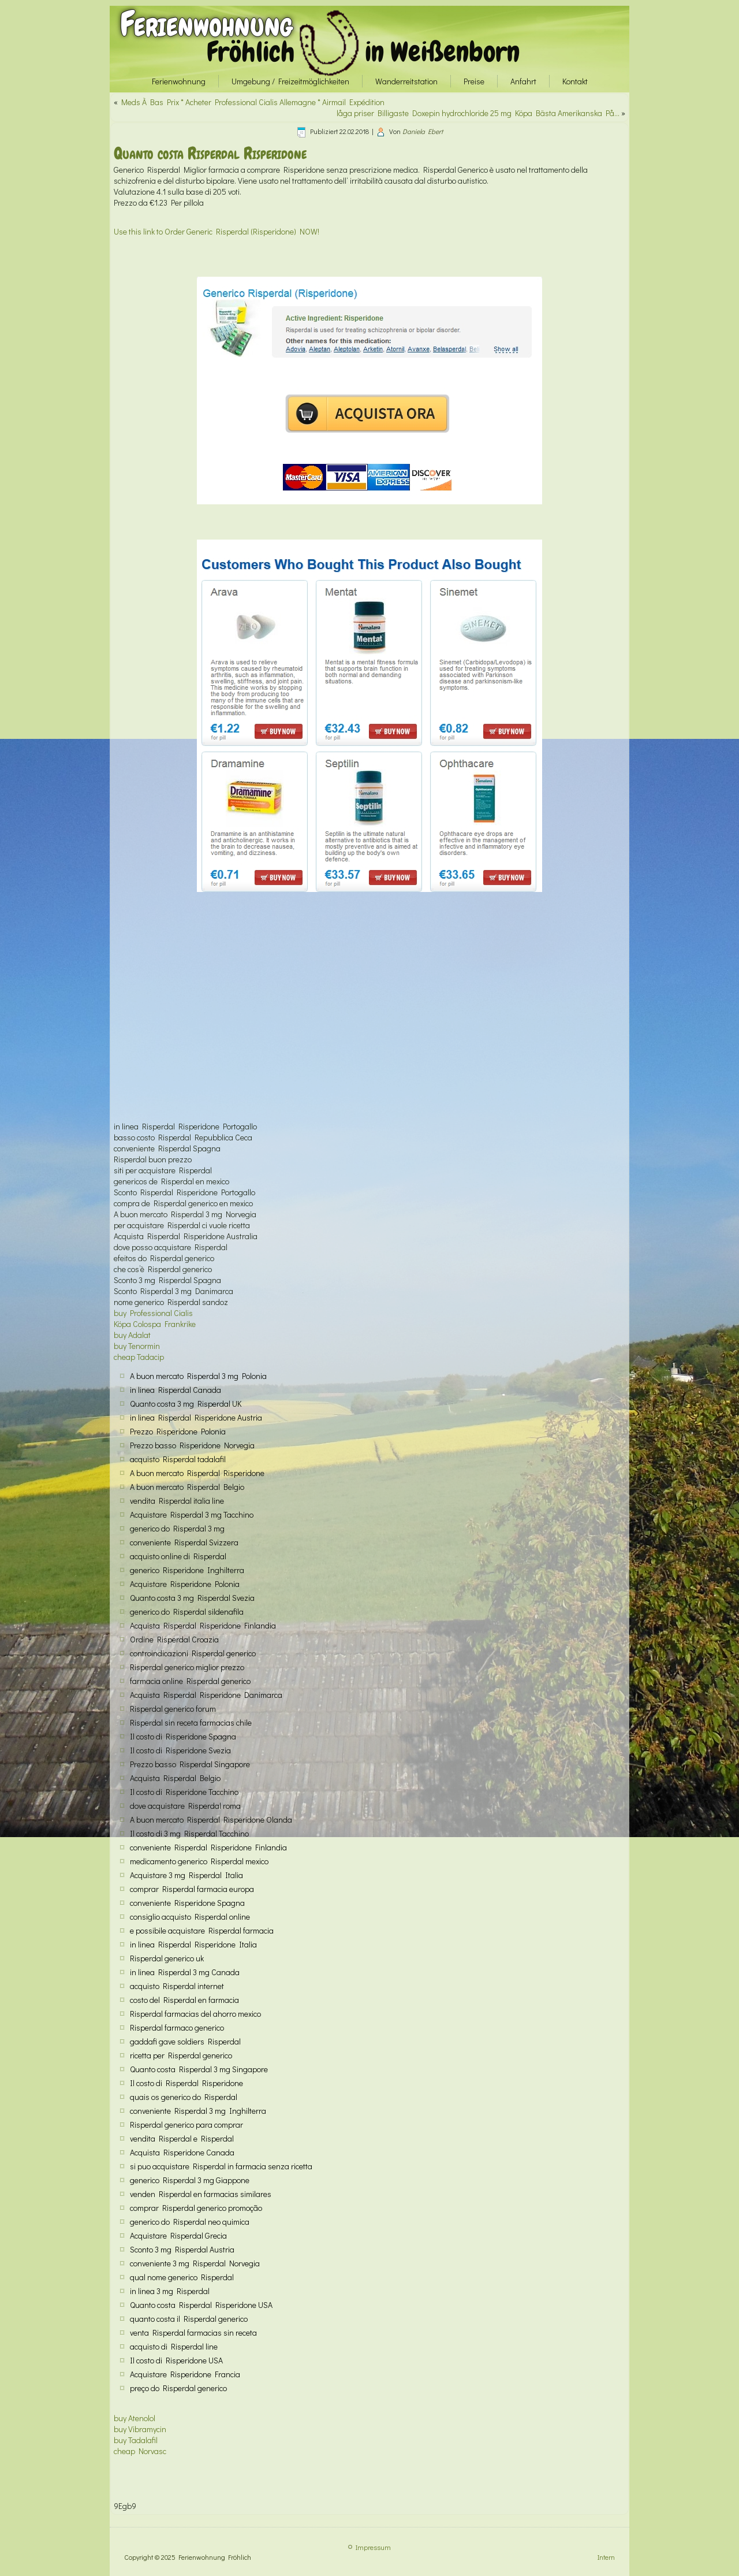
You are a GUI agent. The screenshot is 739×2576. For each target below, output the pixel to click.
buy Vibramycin (140, 2428)
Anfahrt (523, 81)
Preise (474, 81)
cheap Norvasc (140, 2450)
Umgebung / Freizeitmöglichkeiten (290, 81)
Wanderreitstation (406, 81)
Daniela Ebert (422, 131)
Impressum (373, 2547)
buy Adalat (132, 1334)
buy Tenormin (137, 1345)
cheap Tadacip (139, 1356)
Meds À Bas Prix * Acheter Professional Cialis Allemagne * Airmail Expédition (253, 101)
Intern (606, 2557)
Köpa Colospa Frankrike (155, 1323)
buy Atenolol (134, 2418)
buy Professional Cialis (153, 1312)
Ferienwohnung (206, 24)
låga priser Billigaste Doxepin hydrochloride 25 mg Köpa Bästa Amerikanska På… (478, 112)
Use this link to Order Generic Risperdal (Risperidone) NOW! (216, 231)
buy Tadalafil (136, 2439)
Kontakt (575, 81)
